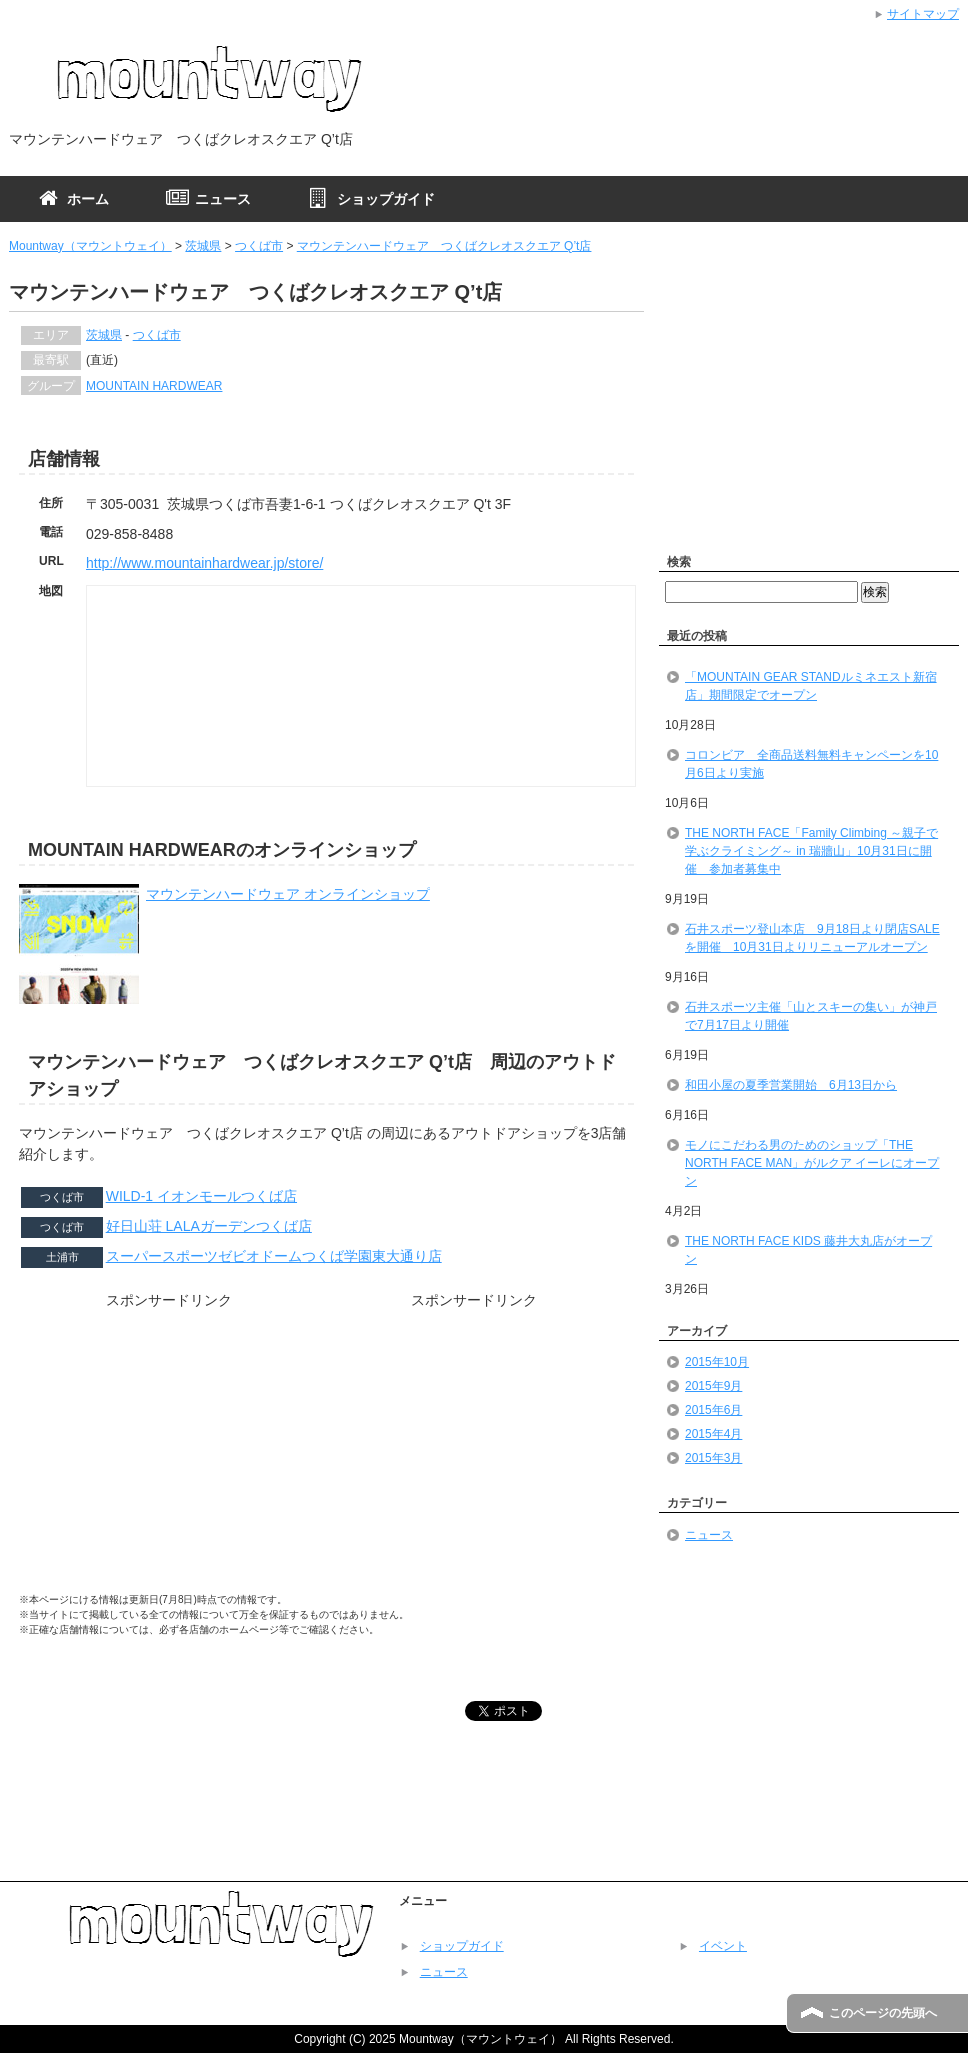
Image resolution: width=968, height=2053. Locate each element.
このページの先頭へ (883, 2013)
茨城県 (203, 246)
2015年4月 (713, 1434)
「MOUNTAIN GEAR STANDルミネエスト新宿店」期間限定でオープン (811, 686)
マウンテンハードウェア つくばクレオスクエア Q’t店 (444, 246)
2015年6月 (713, 1410)
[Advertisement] (169, 1457)
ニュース (709, 1535)
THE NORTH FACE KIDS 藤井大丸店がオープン (808, 1250)
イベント (723, 1946)
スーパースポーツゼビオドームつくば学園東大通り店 (274, 1256)
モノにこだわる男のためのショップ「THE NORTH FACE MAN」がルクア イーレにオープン (812, 1163)
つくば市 (259, 246)
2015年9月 (713, 1386)
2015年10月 (717, 1362)
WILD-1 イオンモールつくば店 (201, 1196)
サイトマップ (923, 14)
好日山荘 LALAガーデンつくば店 (209, 1226)
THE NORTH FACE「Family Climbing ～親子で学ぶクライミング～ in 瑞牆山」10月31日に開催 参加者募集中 (811, 851)
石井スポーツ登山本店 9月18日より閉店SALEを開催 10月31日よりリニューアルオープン (812, 938)
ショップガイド (462, 1946)
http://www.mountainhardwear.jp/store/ (204, 563)
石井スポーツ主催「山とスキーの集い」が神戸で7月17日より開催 (811, 1016)
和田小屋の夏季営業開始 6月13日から (791, 1085)
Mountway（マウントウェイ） (90, 246)
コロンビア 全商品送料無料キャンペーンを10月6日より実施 (811, 764)
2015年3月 (713, 1458)
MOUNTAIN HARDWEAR (154, 386)
